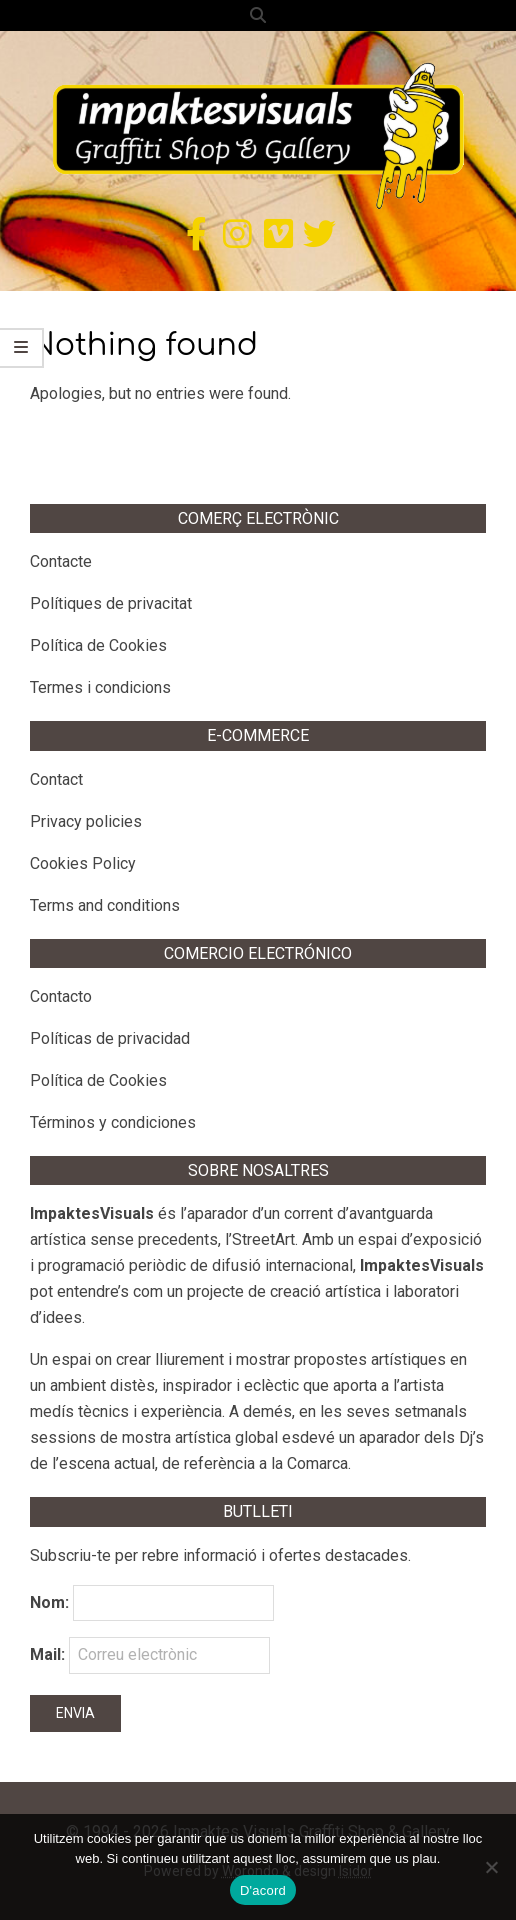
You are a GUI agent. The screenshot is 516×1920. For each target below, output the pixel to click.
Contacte (61, 561)
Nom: (49, 1602)
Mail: (150, 1655)
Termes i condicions (100, 687)
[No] (491, 1867)
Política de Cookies (98, 645)
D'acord (263, 1890)
